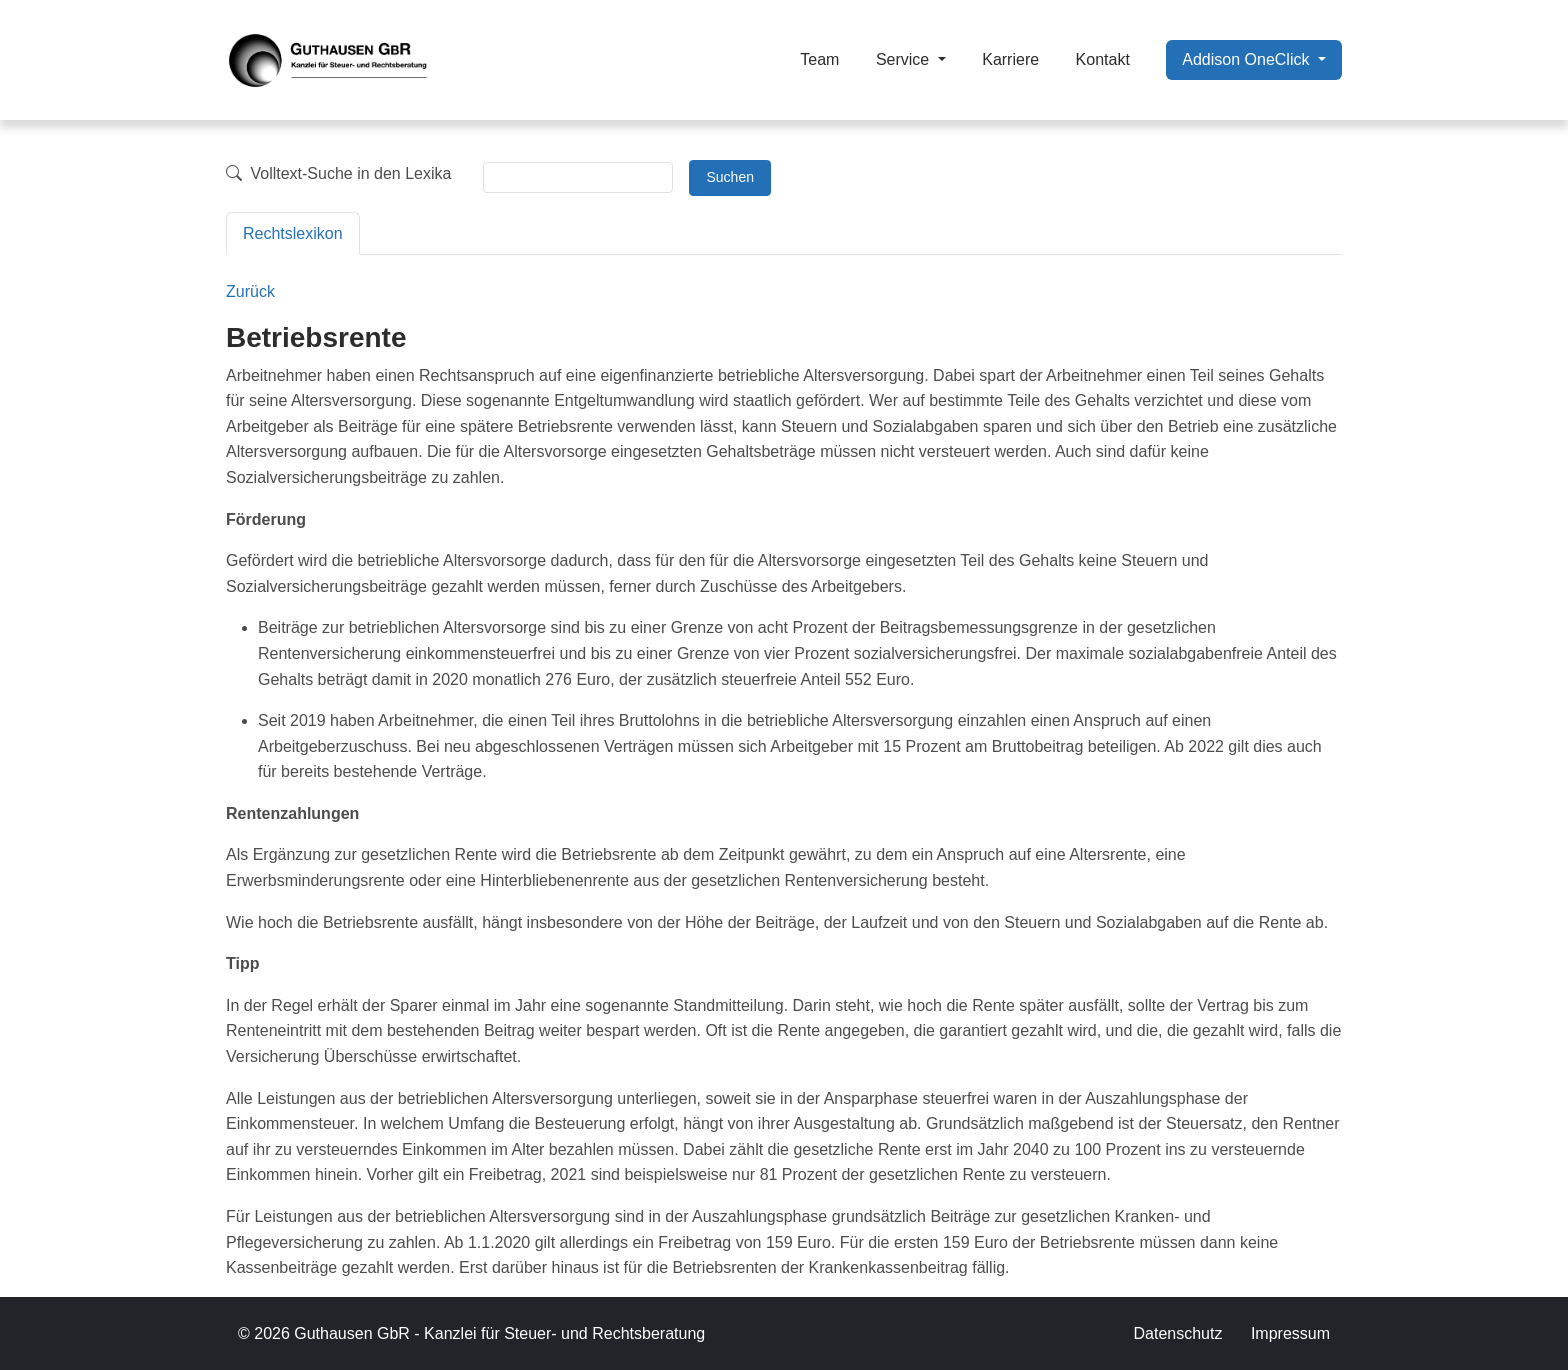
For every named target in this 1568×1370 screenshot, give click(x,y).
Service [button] (905, 59)
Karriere (1010, 59)
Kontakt (1103, 59)
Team (819, 59)
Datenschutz (1177, 1333)
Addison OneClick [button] (1248, 59)
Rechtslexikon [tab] (293, 233)
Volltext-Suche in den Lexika (338, 173)
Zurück (250, 291)
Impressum (1290, 1333)
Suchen (729, 177)
